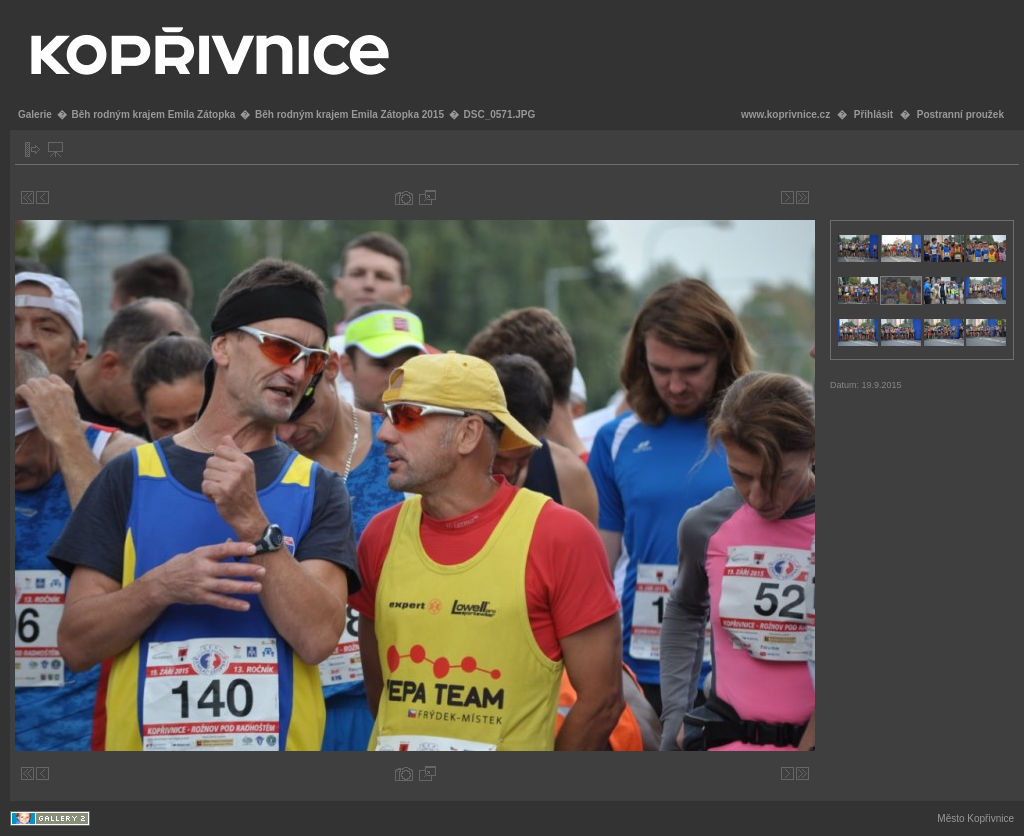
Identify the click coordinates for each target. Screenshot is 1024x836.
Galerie (35, 114)
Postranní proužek (960, 114)
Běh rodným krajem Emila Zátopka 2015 (349, 114)
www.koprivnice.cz (785, 114)
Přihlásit (873, 114)
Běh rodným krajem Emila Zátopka (153, 114)
